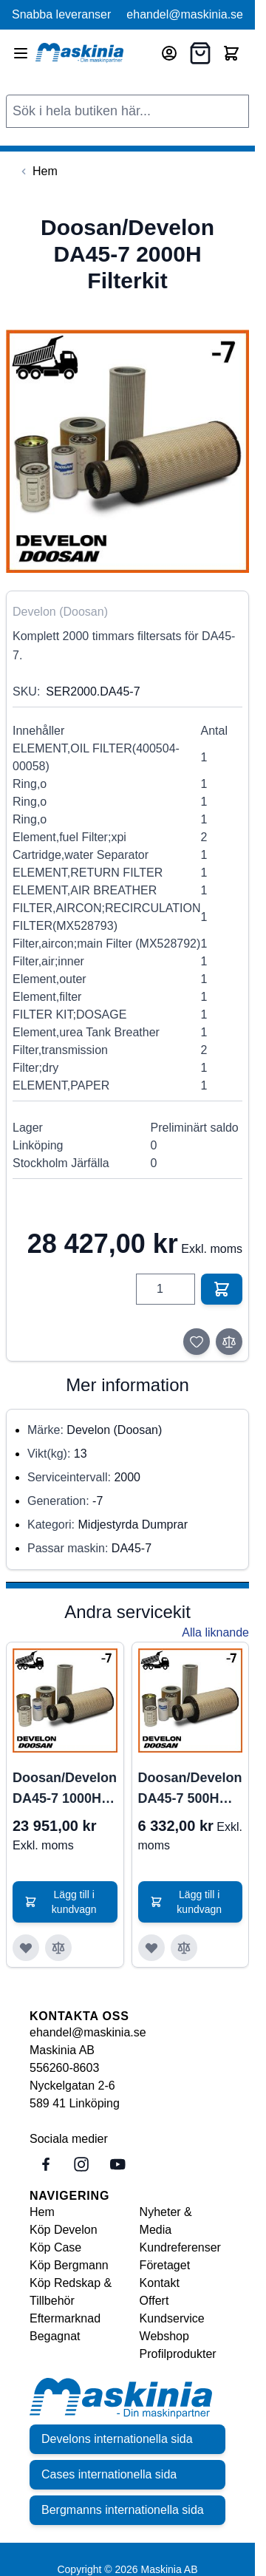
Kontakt (160, 2283)
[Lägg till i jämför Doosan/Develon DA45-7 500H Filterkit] (184, 1947)
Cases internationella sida (109, 2474)
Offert (154, 2300)
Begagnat (55, 2336)
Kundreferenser (180, 2247)
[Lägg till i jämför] (229, 1341)
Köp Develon (64, 2229)
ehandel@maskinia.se (184, 14)
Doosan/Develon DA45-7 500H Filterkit (190, 1789)
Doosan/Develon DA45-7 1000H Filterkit (65, 1789)
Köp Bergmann (69, 2265)
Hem (42, 2212)
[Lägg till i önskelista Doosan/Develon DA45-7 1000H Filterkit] (26, 1947)
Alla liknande (215, 1632)
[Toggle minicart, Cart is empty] (231, 53)
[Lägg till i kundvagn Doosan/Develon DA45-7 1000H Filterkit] (65, 1902)
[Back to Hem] (38, 171)
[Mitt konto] (169, 53)
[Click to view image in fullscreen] (127, 451)
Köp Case (55, 2247)
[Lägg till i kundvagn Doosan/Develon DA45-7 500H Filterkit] (190, 1902)
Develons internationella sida (117, 2439)
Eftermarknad (65, 2318)
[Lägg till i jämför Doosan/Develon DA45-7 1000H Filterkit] (58, 1947)
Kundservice (172, 2318)
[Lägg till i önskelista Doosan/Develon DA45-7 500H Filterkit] (151, 1947)
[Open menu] (21, 53)
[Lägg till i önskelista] (196, 1341)
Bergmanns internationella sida (122, 2510)
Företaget (165, 2265)
